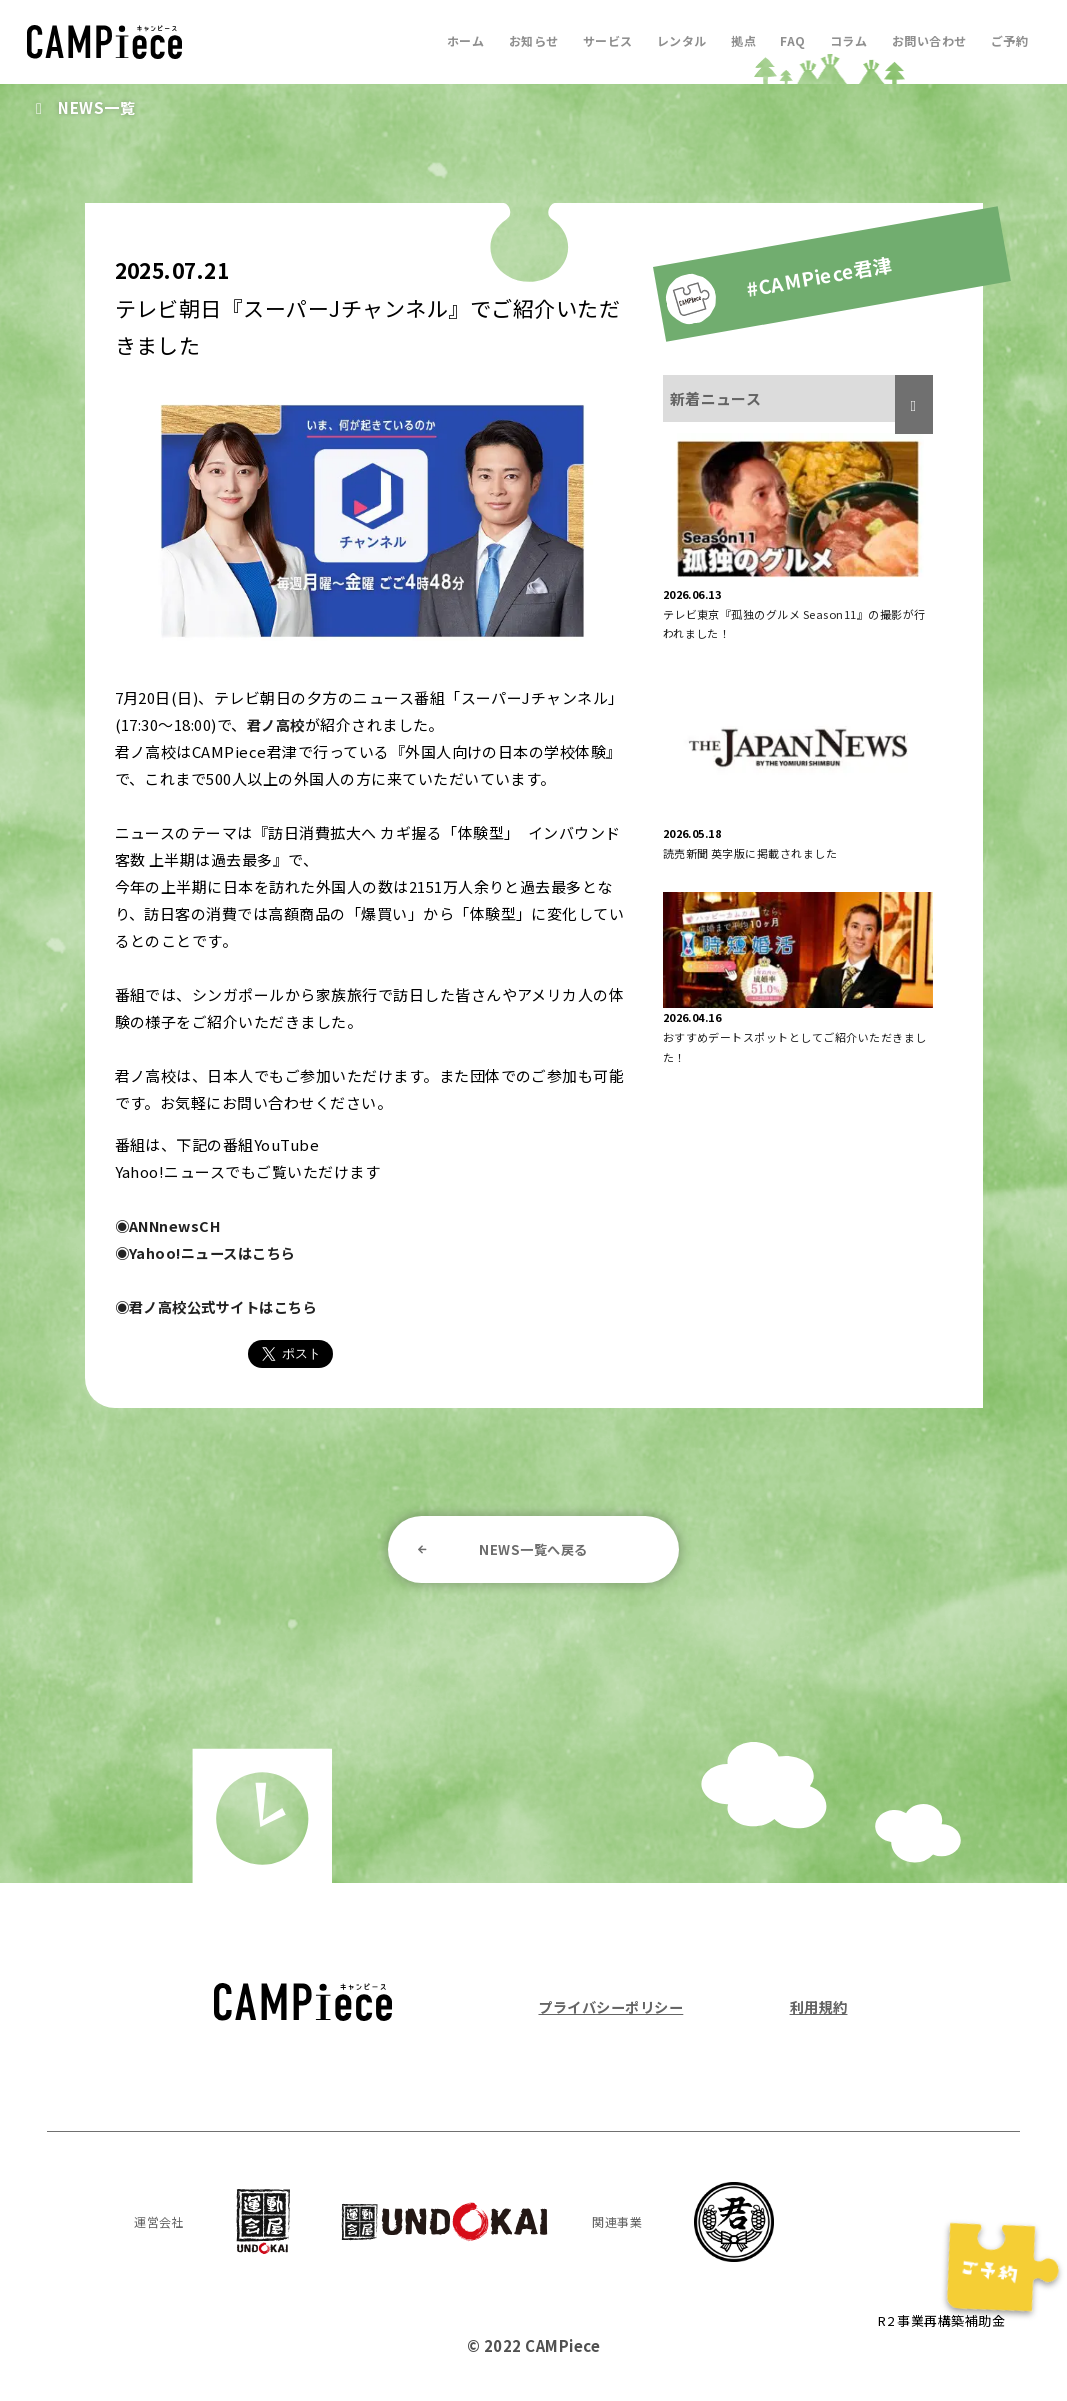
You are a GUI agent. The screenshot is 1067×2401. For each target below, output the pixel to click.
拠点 (735, 40)
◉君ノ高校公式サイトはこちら (223, 1306)
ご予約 (1008, 40)
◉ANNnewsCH (170, 1225)
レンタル (672, 40)
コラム (844, 40)
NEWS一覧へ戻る (533, 1550)
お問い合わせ (926, 40)
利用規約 (817, 2009)
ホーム (450, 40)
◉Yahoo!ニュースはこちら (211, 1252)
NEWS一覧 (98, 107)
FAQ (786, 40)
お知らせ (520, 40)
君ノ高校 (278, 724)
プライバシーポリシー (615, 2009)
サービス (596, 40)
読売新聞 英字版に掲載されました (750, 853)
